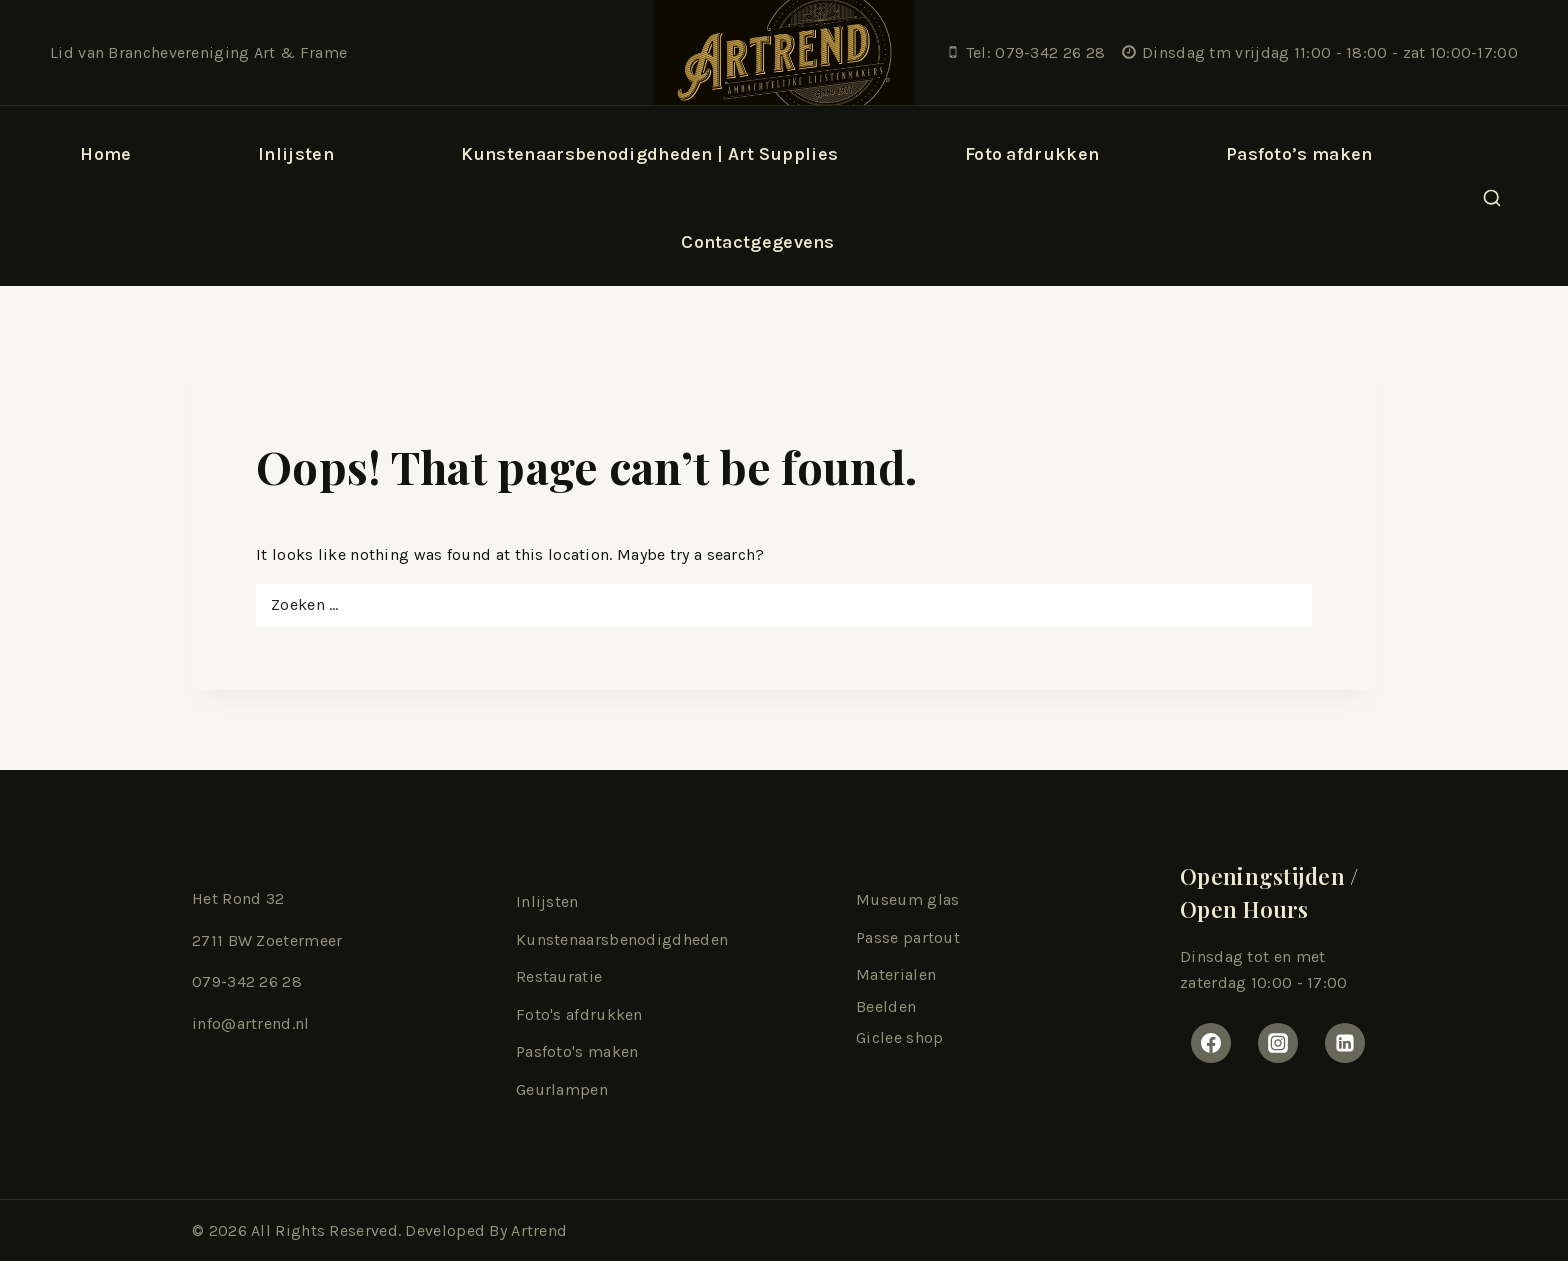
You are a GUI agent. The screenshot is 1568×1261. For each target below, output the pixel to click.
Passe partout (908, 937)
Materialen (896, 974)
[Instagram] (1278, 1043)
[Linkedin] (1345, 1043)
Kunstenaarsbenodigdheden (622, 939)
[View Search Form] (1492, 199)
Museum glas (907, 899)
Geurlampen (562, 1089)
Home (105, 154)
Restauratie (559, 976)
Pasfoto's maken (577, 1051)
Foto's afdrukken (579, 1014)
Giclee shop (899, 1037)
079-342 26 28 (247, 981)
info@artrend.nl (251, 1023)
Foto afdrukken (1032, 154)
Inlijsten (547, 901)
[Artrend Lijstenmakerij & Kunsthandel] (784, 52)
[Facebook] (1211, 1043)
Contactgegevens (758, 242)
